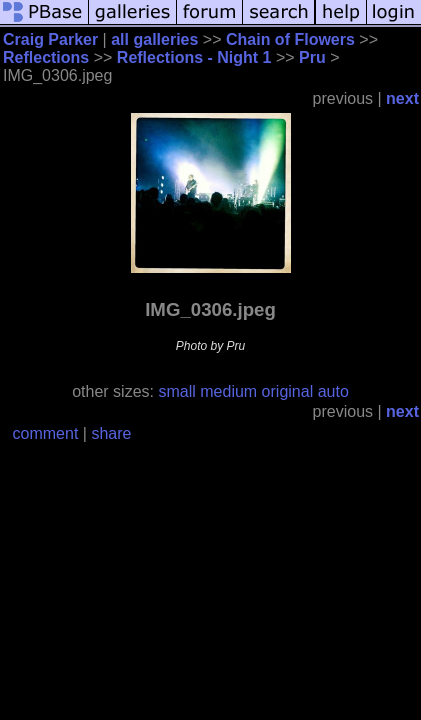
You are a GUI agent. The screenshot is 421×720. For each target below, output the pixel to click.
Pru (312, 57)
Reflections (46, 57)
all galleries (154, 39)
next (402, 98)
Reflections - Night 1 (194, 57)
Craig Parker (50, 39)
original (288, 391)
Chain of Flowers (290, 39)
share (111, 433)
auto (333, 391)
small (176, 391)
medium (228, 391)
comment (46, 433)
